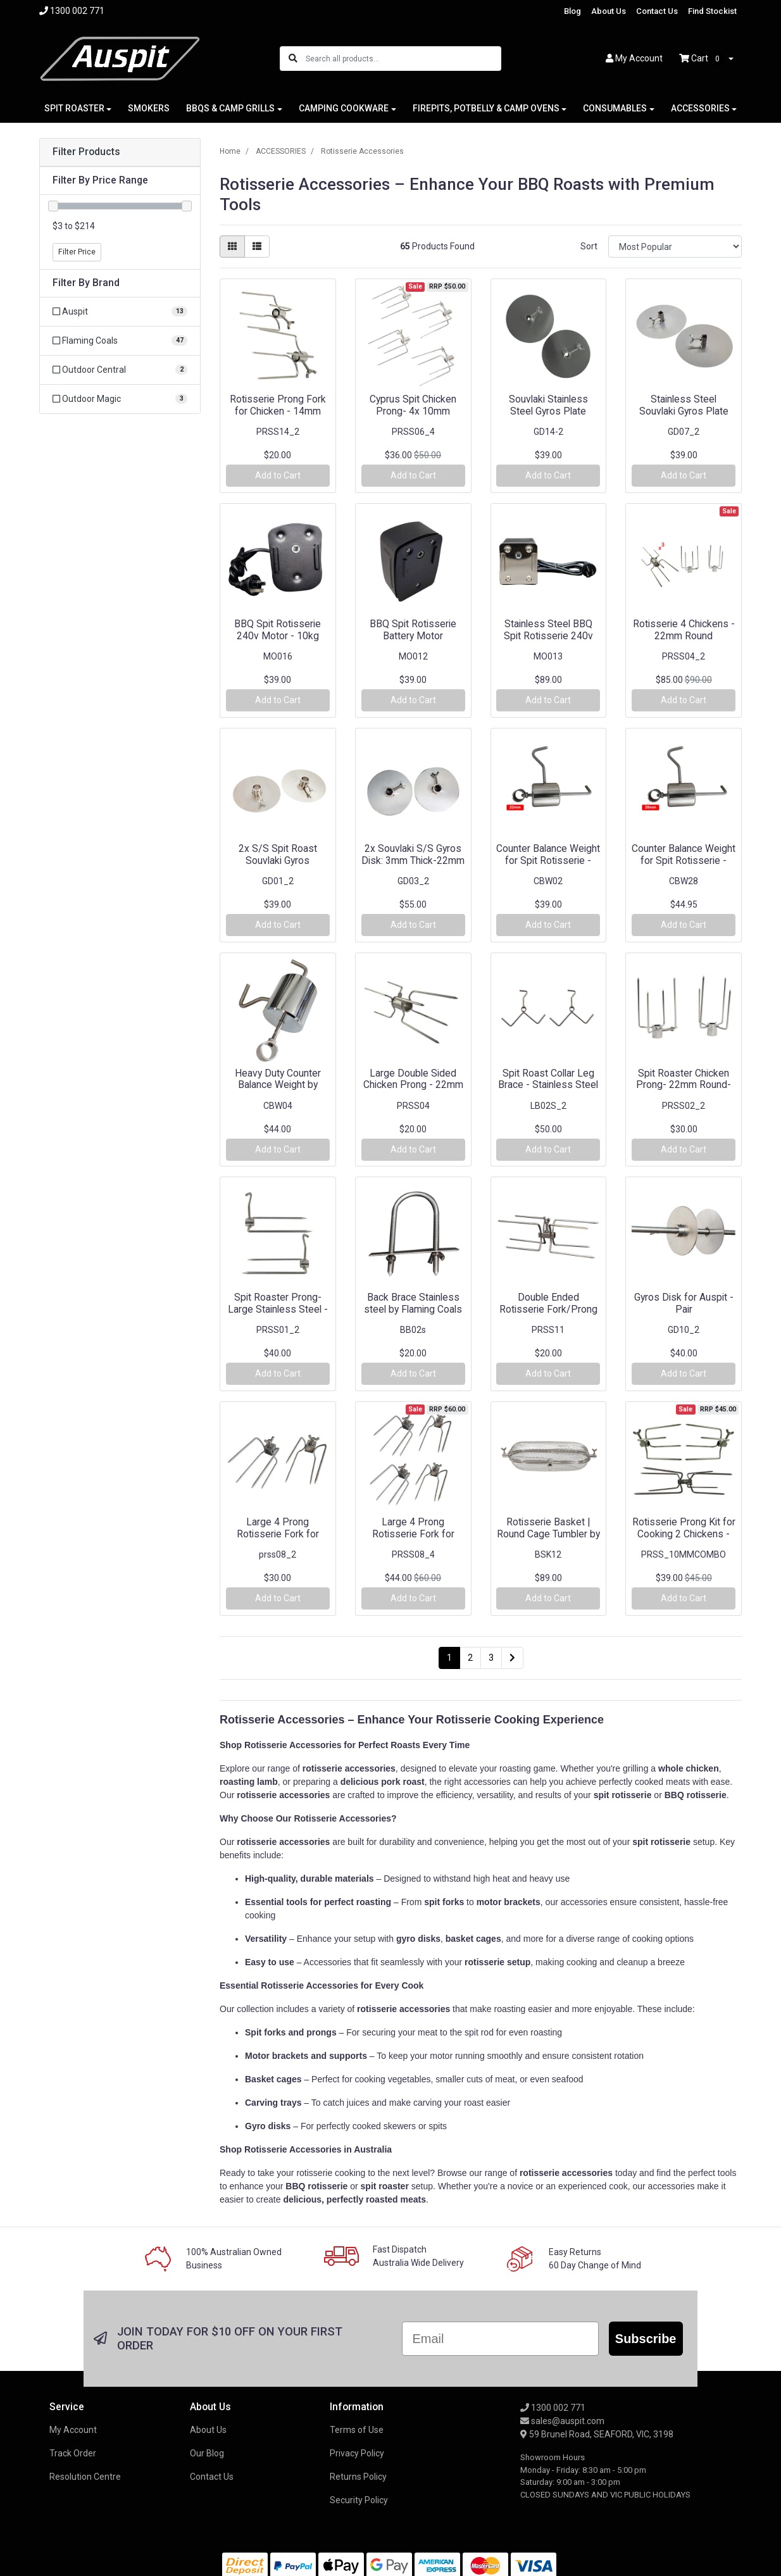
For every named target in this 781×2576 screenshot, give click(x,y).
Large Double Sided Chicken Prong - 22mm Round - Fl (413, 1085)
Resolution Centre (85, 2477)
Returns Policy (358, 2477)
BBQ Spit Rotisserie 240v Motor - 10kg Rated (277, 636)
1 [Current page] (449, 1658)
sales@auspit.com (562, 2421)
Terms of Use (357, 2430)
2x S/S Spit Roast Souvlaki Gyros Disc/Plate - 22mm (278, 860)
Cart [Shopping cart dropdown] (702, 59)
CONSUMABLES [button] (615, 108)
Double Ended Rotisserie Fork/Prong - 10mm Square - (548, 1309)
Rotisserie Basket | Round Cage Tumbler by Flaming (548, 1534)
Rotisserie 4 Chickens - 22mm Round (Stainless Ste (684, 636)
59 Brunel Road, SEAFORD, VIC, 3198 (596, 2434)
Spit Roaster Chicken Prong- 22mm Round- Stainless (683, 1085)
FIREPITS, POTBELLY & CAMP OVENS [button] (486, 108)
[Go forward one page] (512, 1658)
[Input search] (403, 58)
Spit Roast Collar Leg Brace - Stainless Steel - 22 (548, 1085)
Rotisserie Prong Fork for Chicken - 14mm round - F (278, 411)
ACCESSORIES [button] (700, 108)
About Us (608, 11)
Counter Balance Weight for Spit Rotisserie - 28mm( (683, 860)
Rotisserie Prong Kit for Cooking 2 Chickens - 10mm (683, 1534)
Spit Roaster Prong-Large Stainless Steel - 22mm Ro (278, 1309)
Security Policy (359, 2500)
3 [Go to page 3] (491, 1658)
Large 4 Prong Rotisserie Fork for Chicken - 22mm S (278, 1534)
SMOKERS (149, 108)
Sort (588, 246)
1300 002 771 (552, 2408)
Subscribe (646, 2339)
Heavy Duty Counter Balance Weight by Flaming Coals (278, 1085)
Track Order (72, 2453)
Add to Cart (278, 475)
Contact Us (657, 11)
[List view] (257, 246)
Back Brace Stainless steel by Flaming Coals (413, 1303)
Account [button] (634, 58)
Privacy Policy (357, 2453)
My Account (73, 2430)
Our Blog (207, 2453)
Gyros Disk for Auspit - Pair (684, 1303)
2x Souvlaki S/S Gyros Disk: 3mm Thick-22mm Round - (413, 860)
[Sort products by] (675, 246)
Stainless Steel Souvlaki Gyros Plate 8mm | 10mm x (683, 411)
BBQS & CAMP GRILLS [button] (230, 108)
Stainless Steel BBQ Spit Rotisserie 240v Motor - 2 (548, 636)
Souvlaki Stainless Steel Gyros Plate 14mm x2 (548, 411)
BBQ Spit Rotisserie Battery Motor (413, 630)
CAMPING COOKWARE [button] (344, 108)
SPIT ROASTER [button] (74, 108)
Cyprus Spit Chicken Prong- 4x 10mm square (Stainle (413, 411)
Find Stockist (712, 11)
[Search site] (293, 58)
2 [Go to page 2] (470, 1658)
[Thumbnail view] (232, 246)
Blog (572, 11)
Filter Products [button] (86, 152)
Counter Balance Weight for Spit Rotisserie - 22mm (548, 860)
